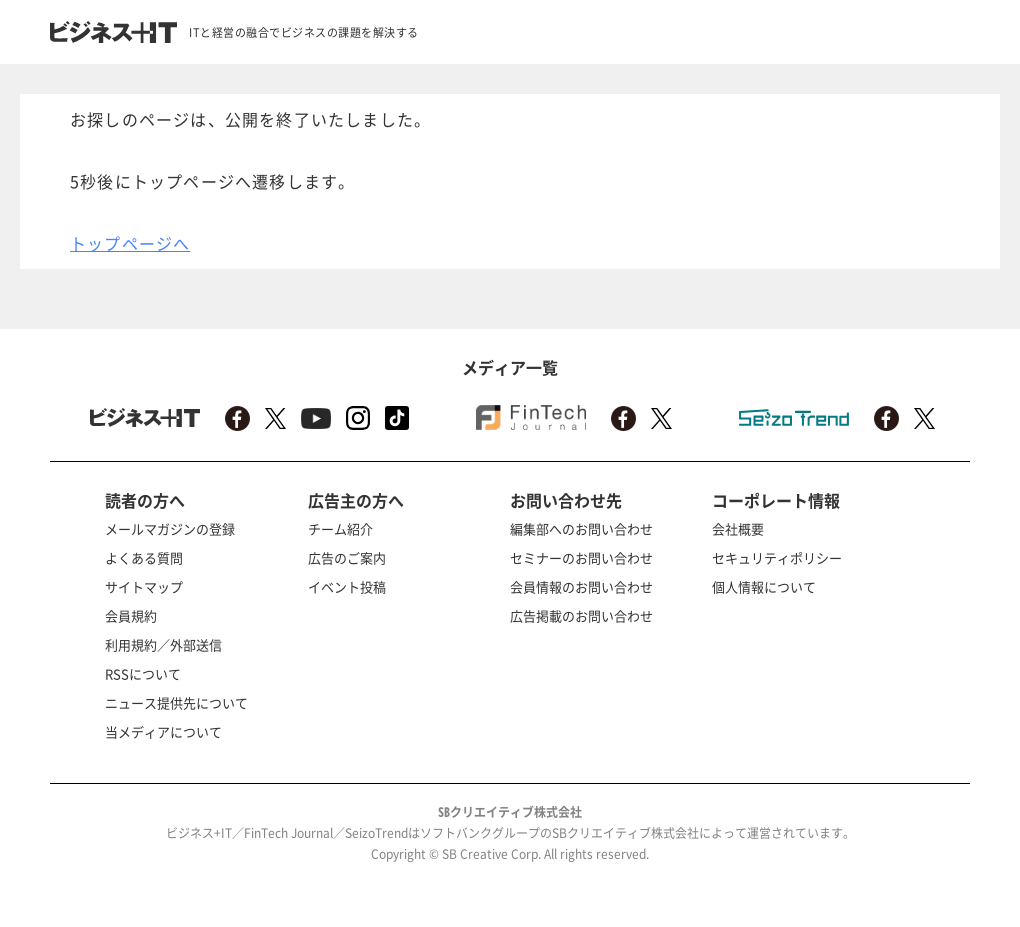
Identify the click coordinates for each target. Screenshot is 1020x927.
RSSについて (143, 673)
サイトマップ (144, 586)
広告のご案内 (347, 557)
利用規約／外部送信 (163, 644)
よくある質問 (144, 557)
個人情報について (764, 586)
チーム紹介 (340, 528)
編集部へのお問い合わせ (581, 528)
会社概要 (738, 528)
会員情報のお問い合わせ (581, 586)
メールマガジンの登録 (170, 528)
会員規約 (131, 615)
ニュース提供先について (176, 702)
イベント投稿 (347, 586)
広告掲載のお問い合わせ (581, 615)
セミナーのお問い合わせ (581, 557)
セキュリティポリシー (777, 557)
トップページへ (130, 243)
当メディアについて (163, 731)
